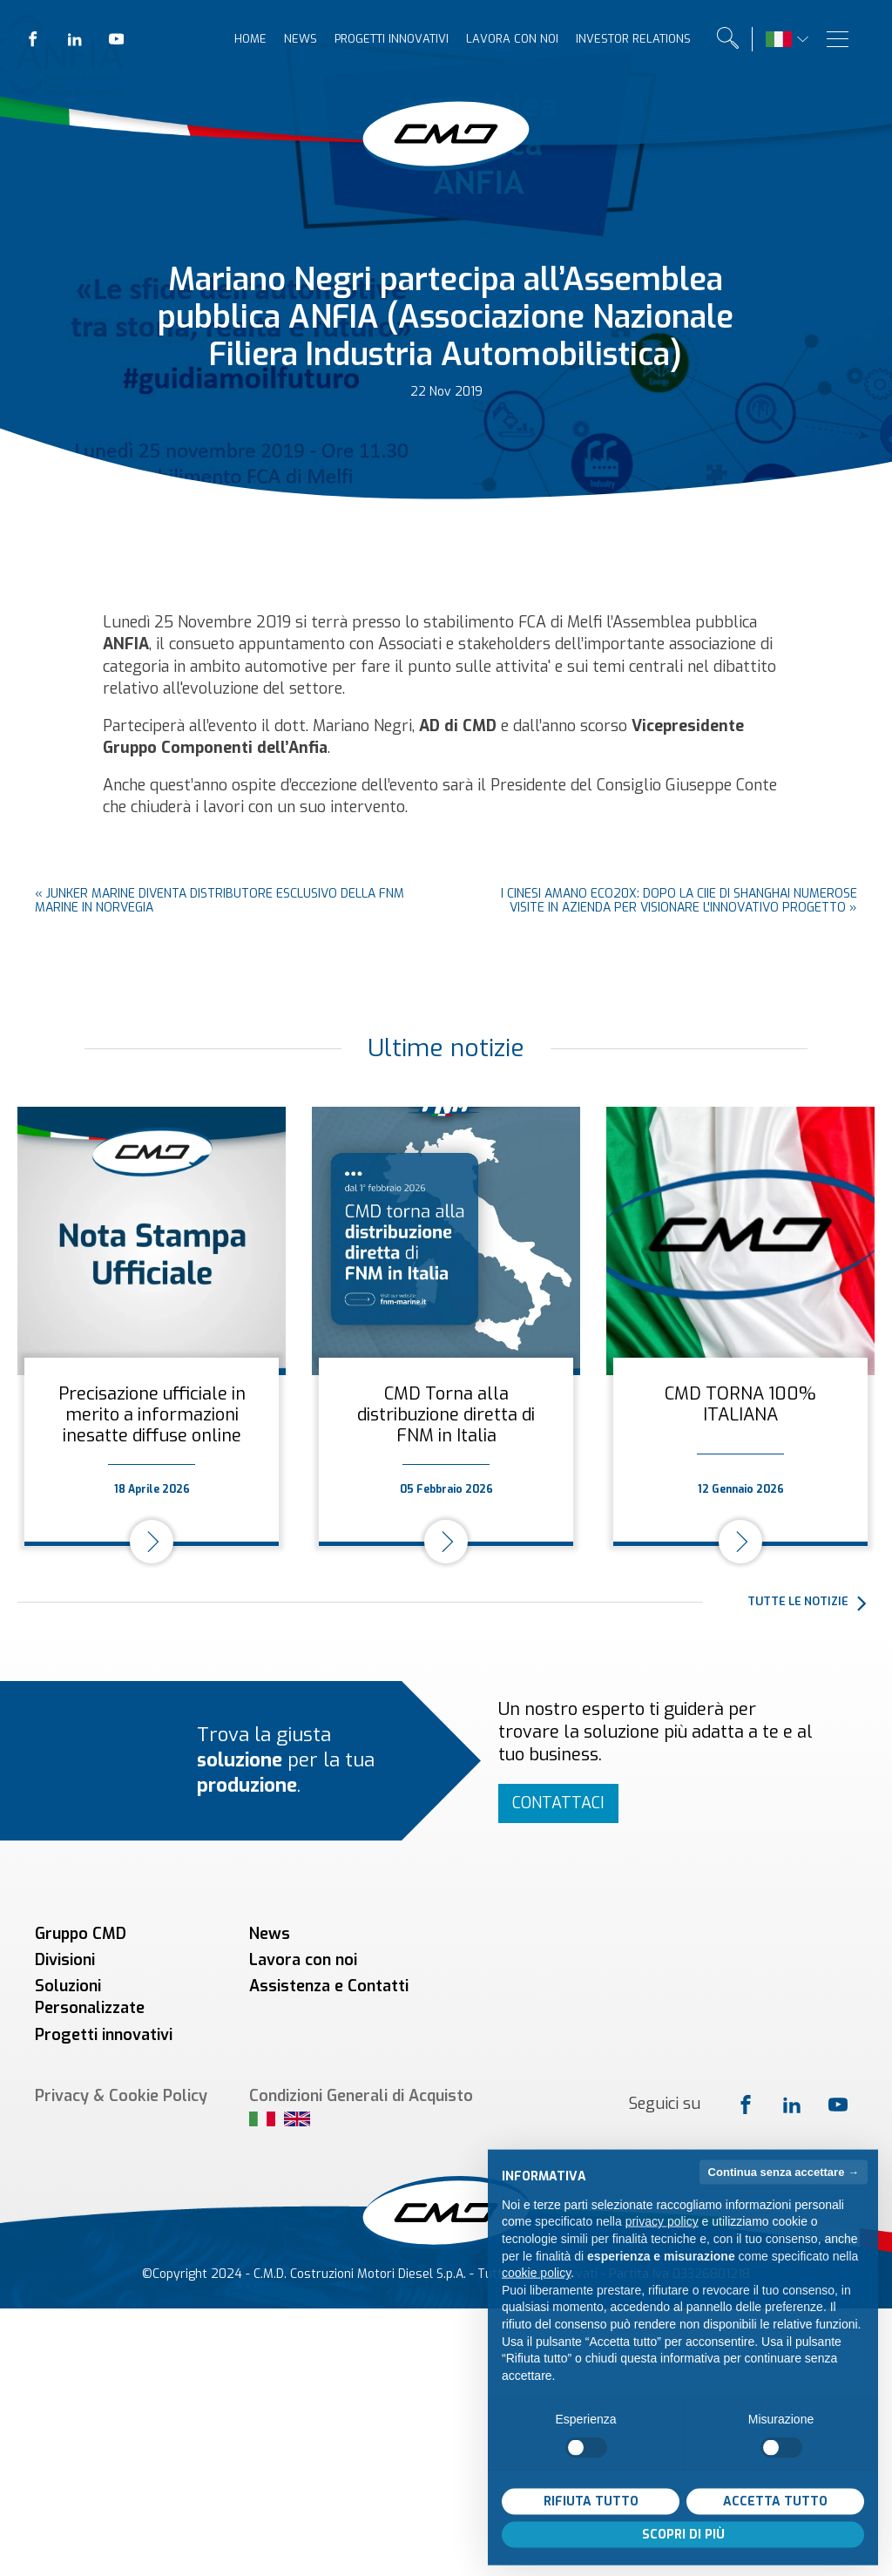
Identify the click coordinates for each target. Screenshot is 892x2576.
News (300, 38)
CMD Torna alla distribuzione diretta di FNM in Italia (446, 1414)
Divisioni (65, 1959)
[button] (811, 1603)
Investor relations (633, 38)
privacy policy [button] (662, 2251)
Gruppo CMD (80, 1933)
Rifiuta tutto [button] (591, 2530)
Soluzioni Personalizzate (90, 1997)
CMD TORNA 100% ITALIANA (740, 1404)
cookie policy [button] (536, 2302)
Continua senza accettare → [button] (783, 2200)
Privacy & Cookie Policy (121, 2095)
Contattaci (558, 1803)
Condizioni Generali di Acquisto (361, 2095)
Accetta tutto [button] (775, 2530)
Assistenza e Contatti (329, 1986)
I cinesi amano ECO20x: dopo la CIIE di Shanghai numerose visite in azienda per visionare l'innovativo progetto (679, 901)
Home (250, 38)
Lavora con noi (512, 38)
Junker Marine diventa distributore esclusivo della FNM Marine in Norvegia (219, 901)
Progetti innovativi (391, 38)
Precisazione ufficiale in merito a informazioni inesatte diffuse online (152, 1414)
